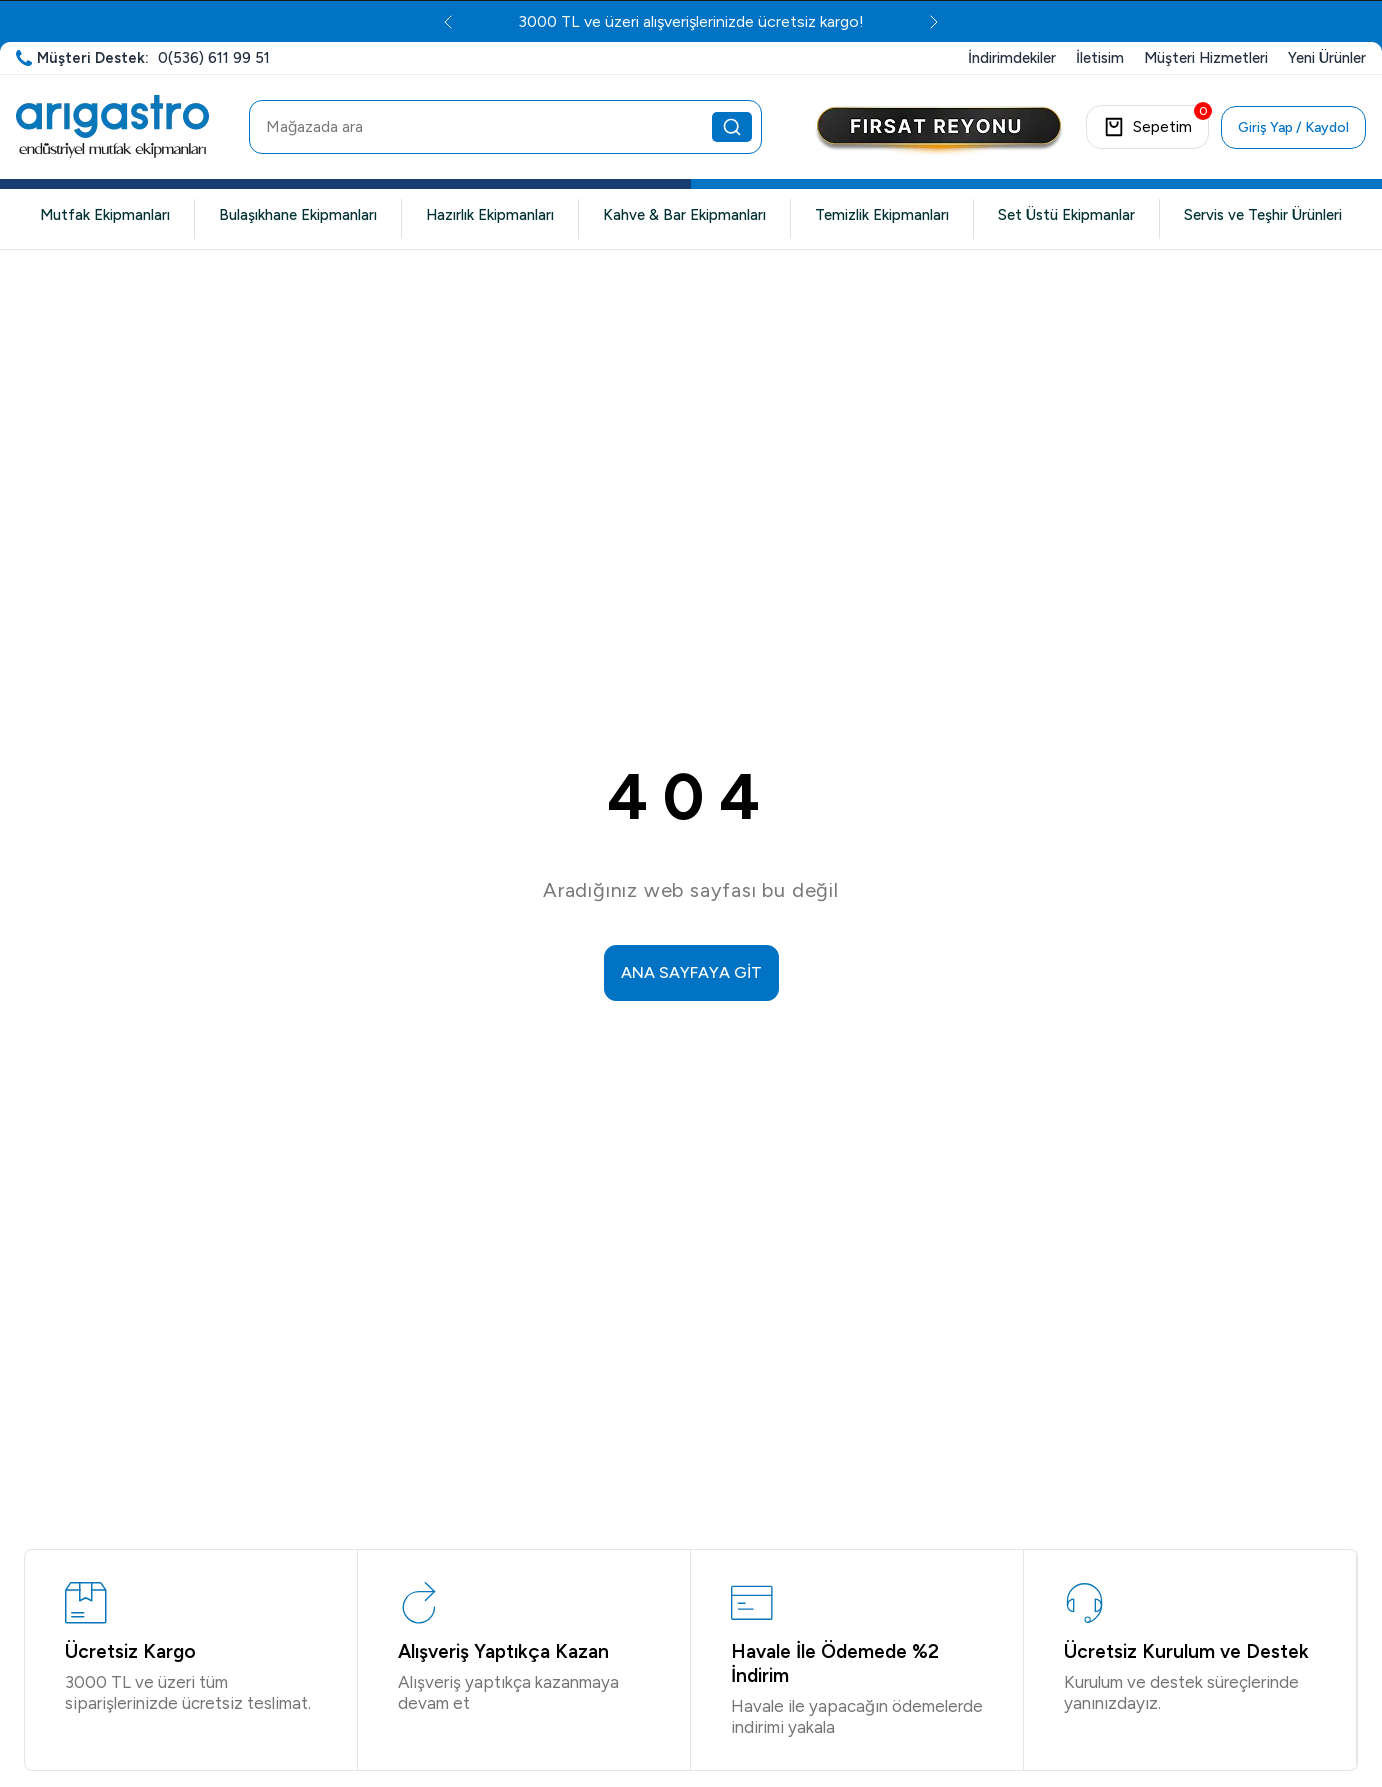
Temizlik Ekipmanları (882, 215)
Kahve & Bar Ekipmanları (684, 215)
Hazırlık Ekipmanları (490, 215)
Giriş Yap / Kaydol (1293, 127)
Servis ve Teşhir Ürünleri (1263, 215)
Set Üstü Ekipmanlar (1066, 215)
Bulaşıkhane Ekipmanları (298, 215)
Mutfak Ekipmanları (105, 215)
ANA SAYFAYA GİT (691, 972)
